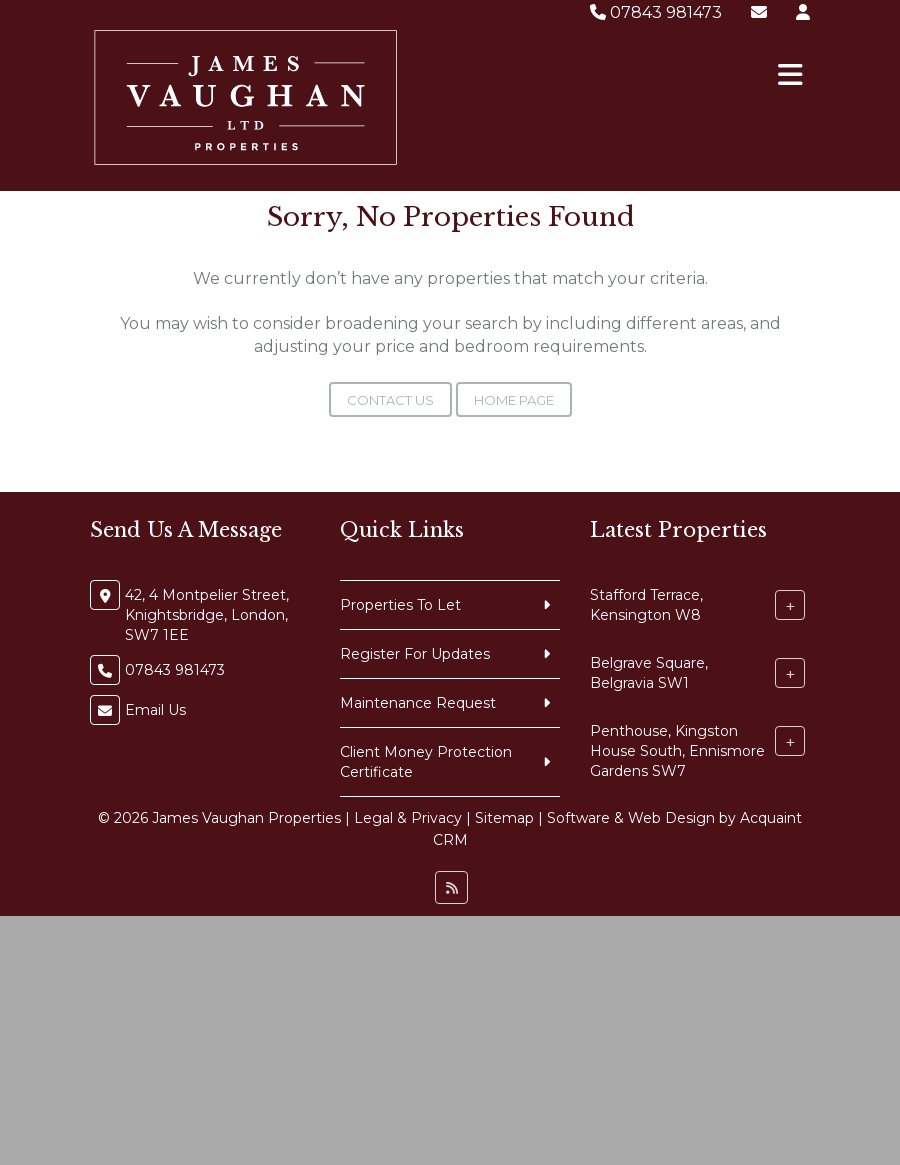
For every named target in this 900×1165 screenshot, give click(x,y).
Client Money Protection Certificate (426, 762)
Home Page (514, 400)
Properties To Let (400, 605)
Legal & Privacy (408, 818)
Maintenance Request (418, 703)
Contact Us (390, 400)
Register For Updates (415, 654)
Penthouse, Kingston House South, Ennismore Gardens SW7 (677, 751)
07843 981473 (656, 12)
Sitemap (504, 818)
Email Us (155, 710)
